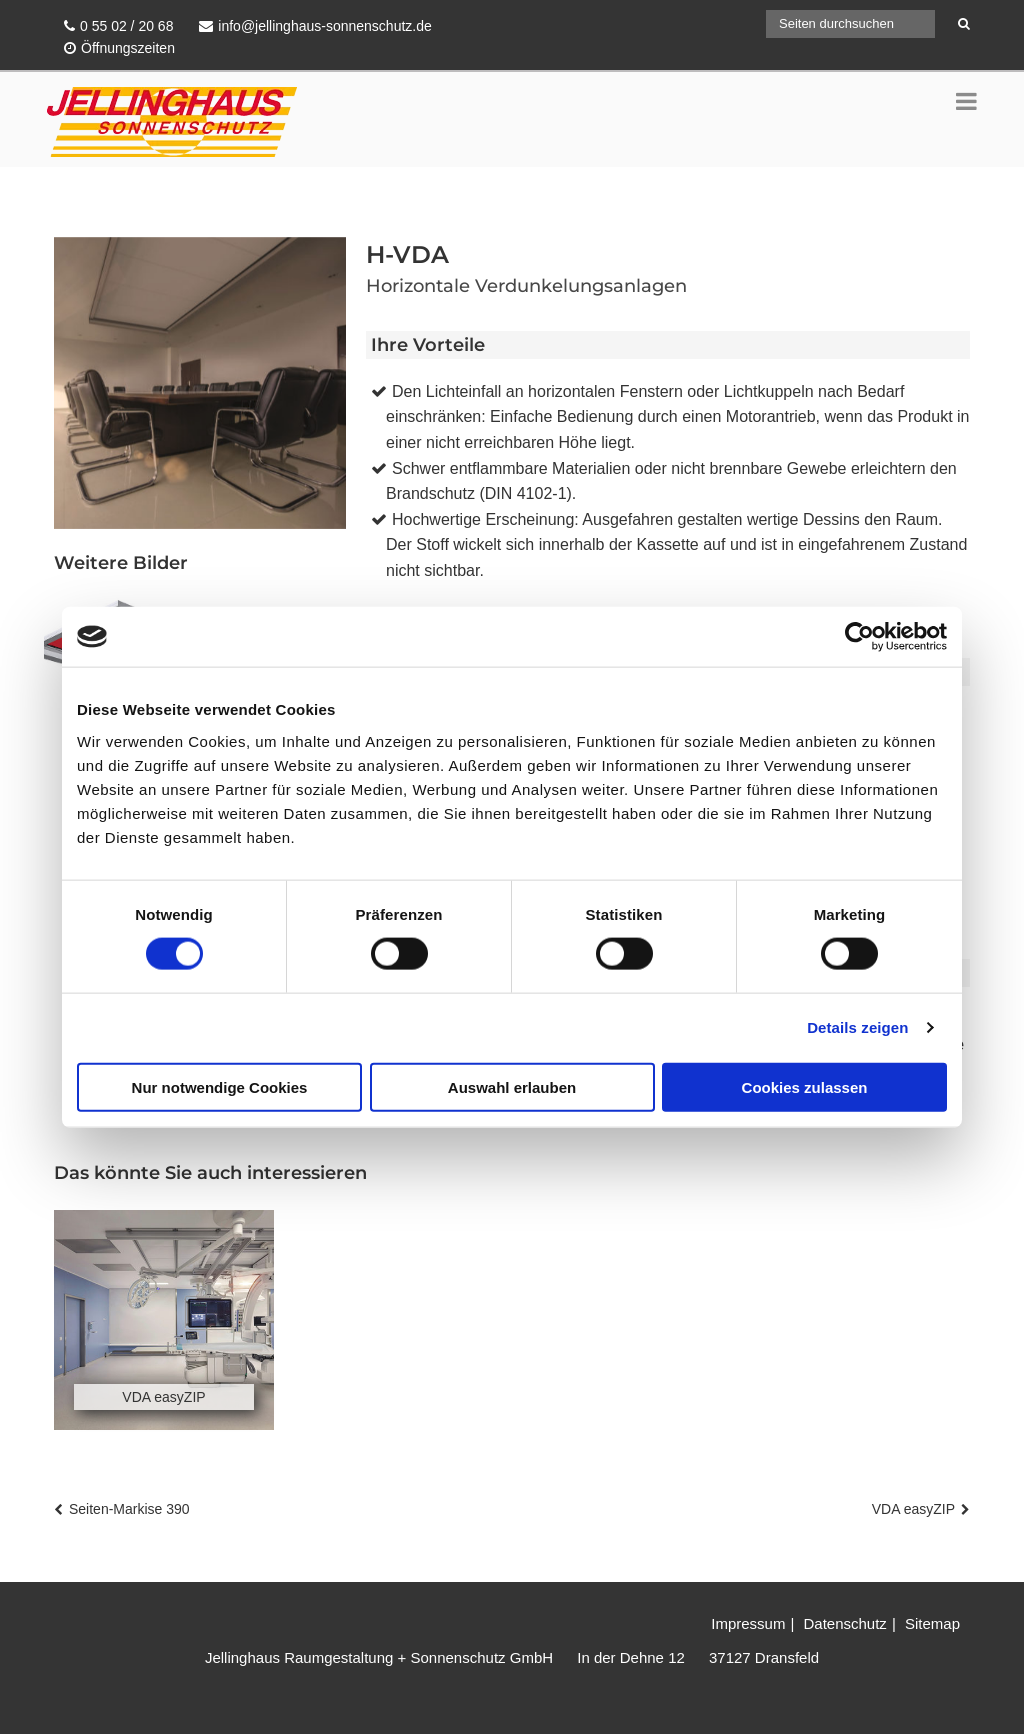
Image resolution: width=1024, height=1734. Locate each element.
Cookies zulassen (805, 1086)
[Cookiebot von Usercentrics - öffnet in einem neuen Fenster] (859, 637)
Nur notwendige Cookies (220, 1086)
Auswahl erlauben (512, 1086)
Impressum (748, 1623)
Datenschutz (844, 1623)
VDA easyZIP (913, 1509)
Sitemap (932, 1623)
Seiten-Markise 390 (129, 1509)
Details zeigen (857, 1027)
